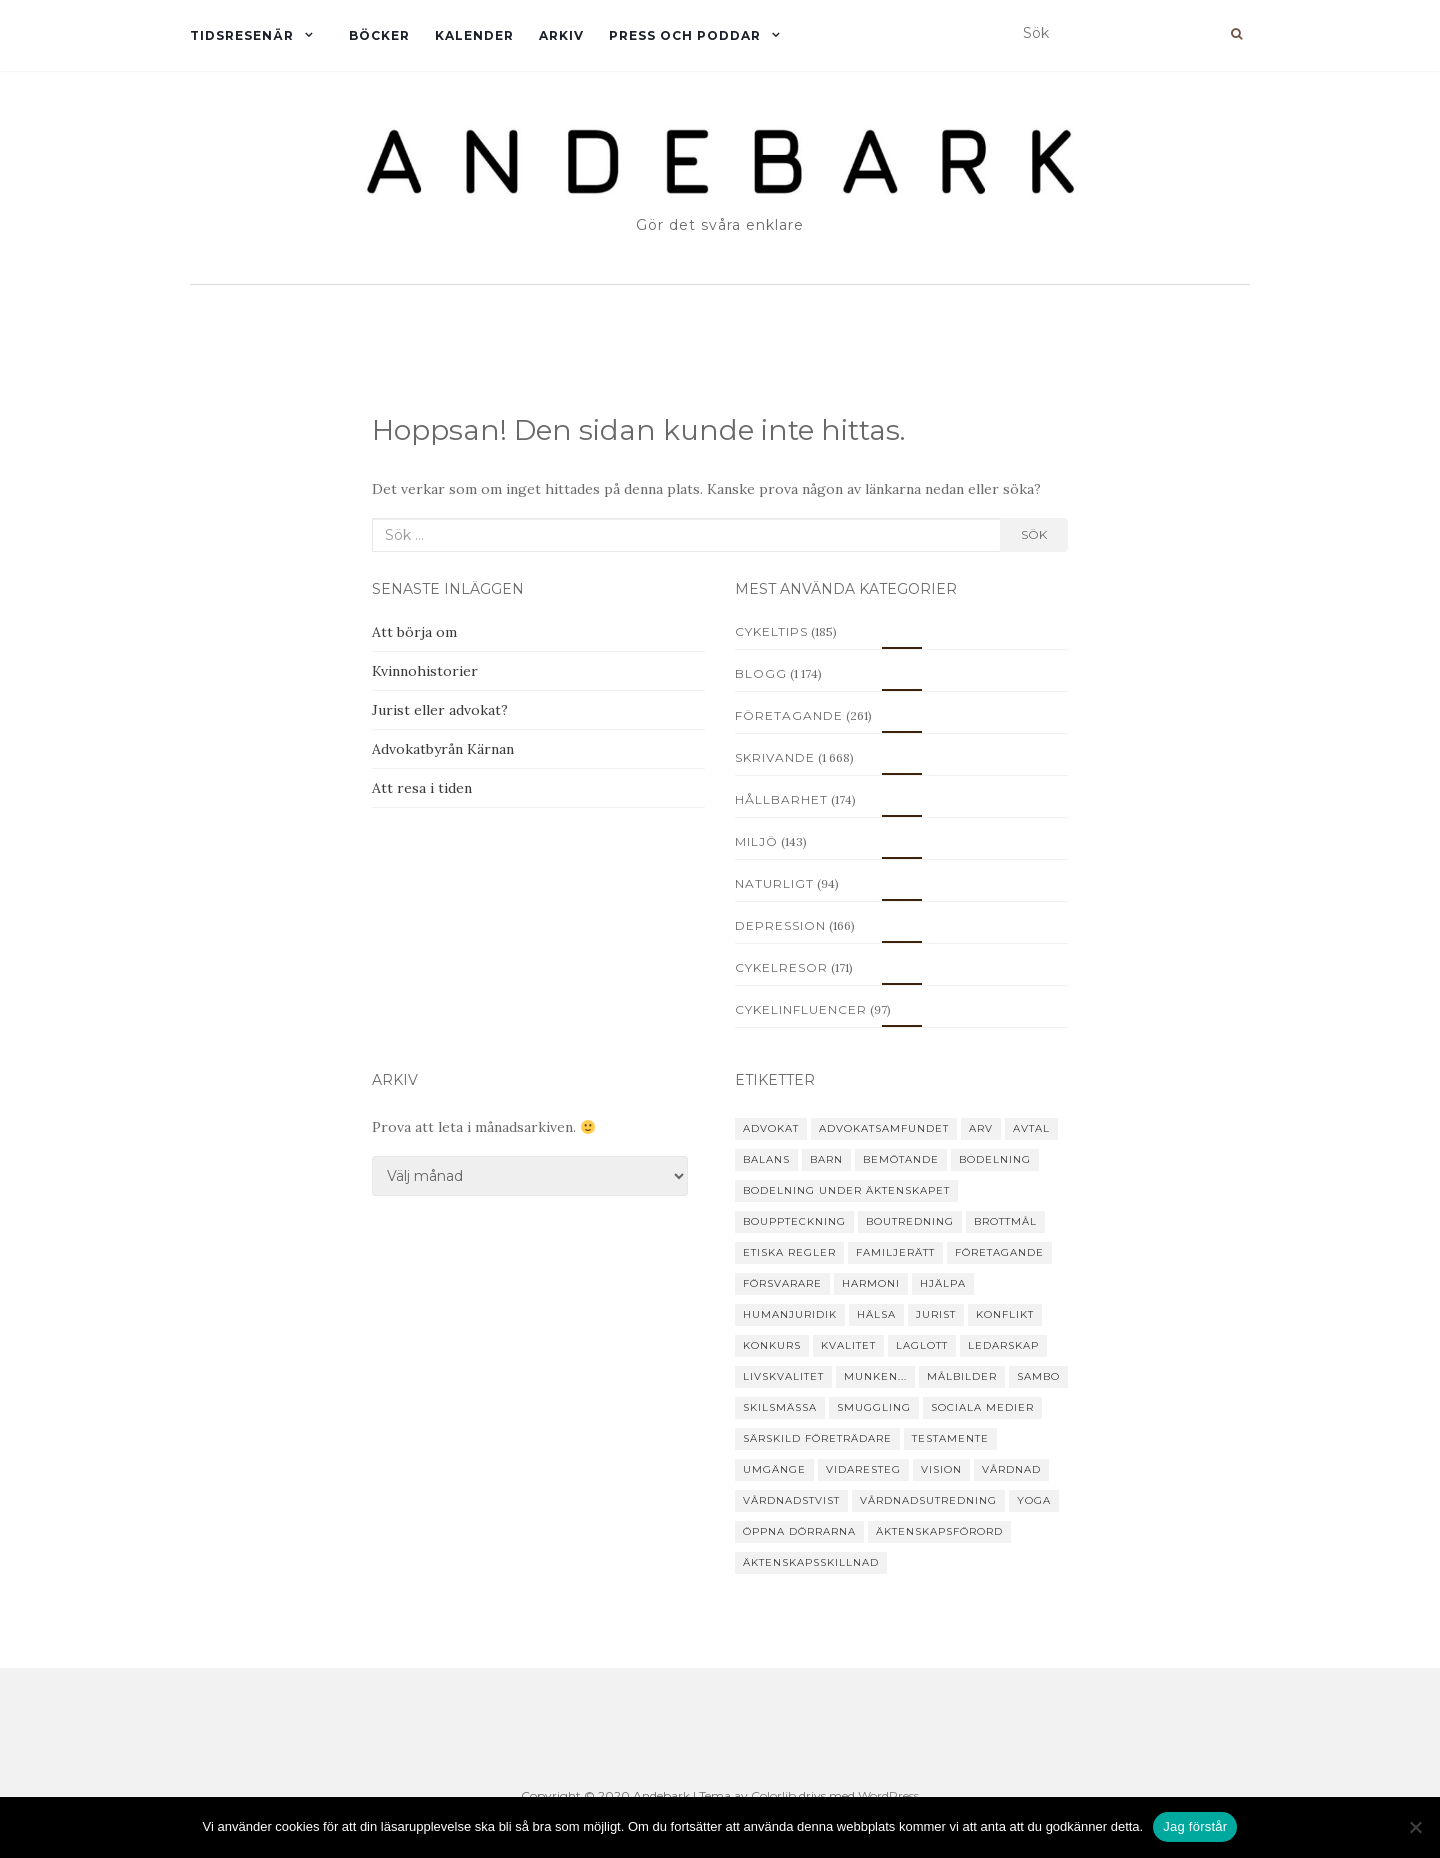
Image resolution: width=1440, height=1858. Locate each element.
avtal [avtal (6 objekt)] (1031, 1128)
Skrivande (775, 757)
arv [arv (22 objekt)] (981, 1128)
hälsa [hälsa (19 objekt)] (876, 1314)
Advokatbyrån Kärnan (443, 749)
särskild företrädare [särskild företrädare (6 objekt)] (817, 1438)
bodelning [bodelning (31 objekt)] (995, 1159)
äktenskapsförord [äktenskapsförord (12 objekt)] (939, 1531)
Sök (1034, 534)
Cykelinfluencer (801, 1009)
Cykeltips (771, 631)
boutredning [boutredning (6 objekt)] (910, 1221)
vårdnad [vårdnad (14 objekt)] (1011, 1469)
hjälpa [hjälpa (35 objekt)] (943, 1283)
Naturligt (774, 883)
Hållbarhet (781, 799)
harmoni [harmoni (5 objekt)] (871, 1283)
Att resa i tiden (422, 788)
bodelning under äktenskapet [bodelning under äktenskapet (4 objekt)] (846, 1190)
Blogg (761, 673)
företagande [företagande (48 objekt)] (999, 1252)
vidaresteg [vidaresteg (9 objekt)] (863, 1469)
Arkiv (561, 35)
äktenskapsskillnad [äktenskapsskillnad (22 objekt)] (811, 1562)
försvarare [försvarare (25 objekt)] (782, 1283)
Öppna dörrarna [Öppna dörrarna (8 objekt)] (799, 1531)
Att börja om (414, 632)
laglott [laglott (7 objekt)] (922, 1345)
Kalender (474, 35)
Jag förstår (1195, 1826)
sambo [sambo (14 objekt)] (1038, 1376)
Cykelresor (781, 967)
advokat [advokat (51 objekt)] (771, 1128)
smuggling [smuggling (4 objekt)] (874, 1407)
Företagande (789, 715)
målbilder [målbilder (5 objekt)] (962, 1376)
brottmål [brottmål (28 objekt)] (1005, 1221)
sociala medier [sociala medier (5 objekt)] (982, 1407)
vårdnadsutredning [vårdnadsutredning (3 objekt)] (928, 1500)
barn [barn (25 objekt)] (826, 1159)
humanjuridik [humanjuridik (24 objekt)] (790, 1314)
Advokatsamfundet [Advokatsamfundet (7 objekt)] (884, 1128)
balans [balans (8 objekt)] (766, 1159)
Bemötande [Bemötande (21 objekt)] (901, 1159)
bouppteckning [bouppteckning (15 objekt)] (794, 1221)
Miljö (756, 841)
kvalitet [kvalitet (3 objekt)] (848, 1345)
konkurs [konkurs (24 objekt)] (772, 1345)
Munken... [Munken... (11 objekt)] (875, 1376)
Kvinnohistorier (425, 671)
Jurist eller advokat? (440, 710)
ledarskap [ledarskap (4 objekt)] (1003, 1345)
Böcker (379, 35)
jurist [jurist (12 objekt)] (936, 1314)
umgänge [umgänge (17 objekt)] (774, 1469)
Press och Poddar (685, 35)
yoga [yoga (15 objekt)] (1034, 1500)
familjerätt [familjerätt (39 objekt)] (895, 1252)
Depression (780, 925)
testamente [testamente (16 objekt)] (950, 1438)
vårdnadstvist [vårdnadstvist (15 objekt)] (791, 1500)
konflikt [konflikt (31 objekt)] (1005, 1314)
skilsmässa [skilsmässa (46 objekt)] (780, 1407)
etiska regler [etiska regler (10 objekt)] (789, 1252)
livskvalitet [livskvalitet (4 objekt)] (783, 1376)
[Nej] (1415, 1827)
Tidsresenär (242, 35)
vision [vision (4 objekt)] (941, 1469)
